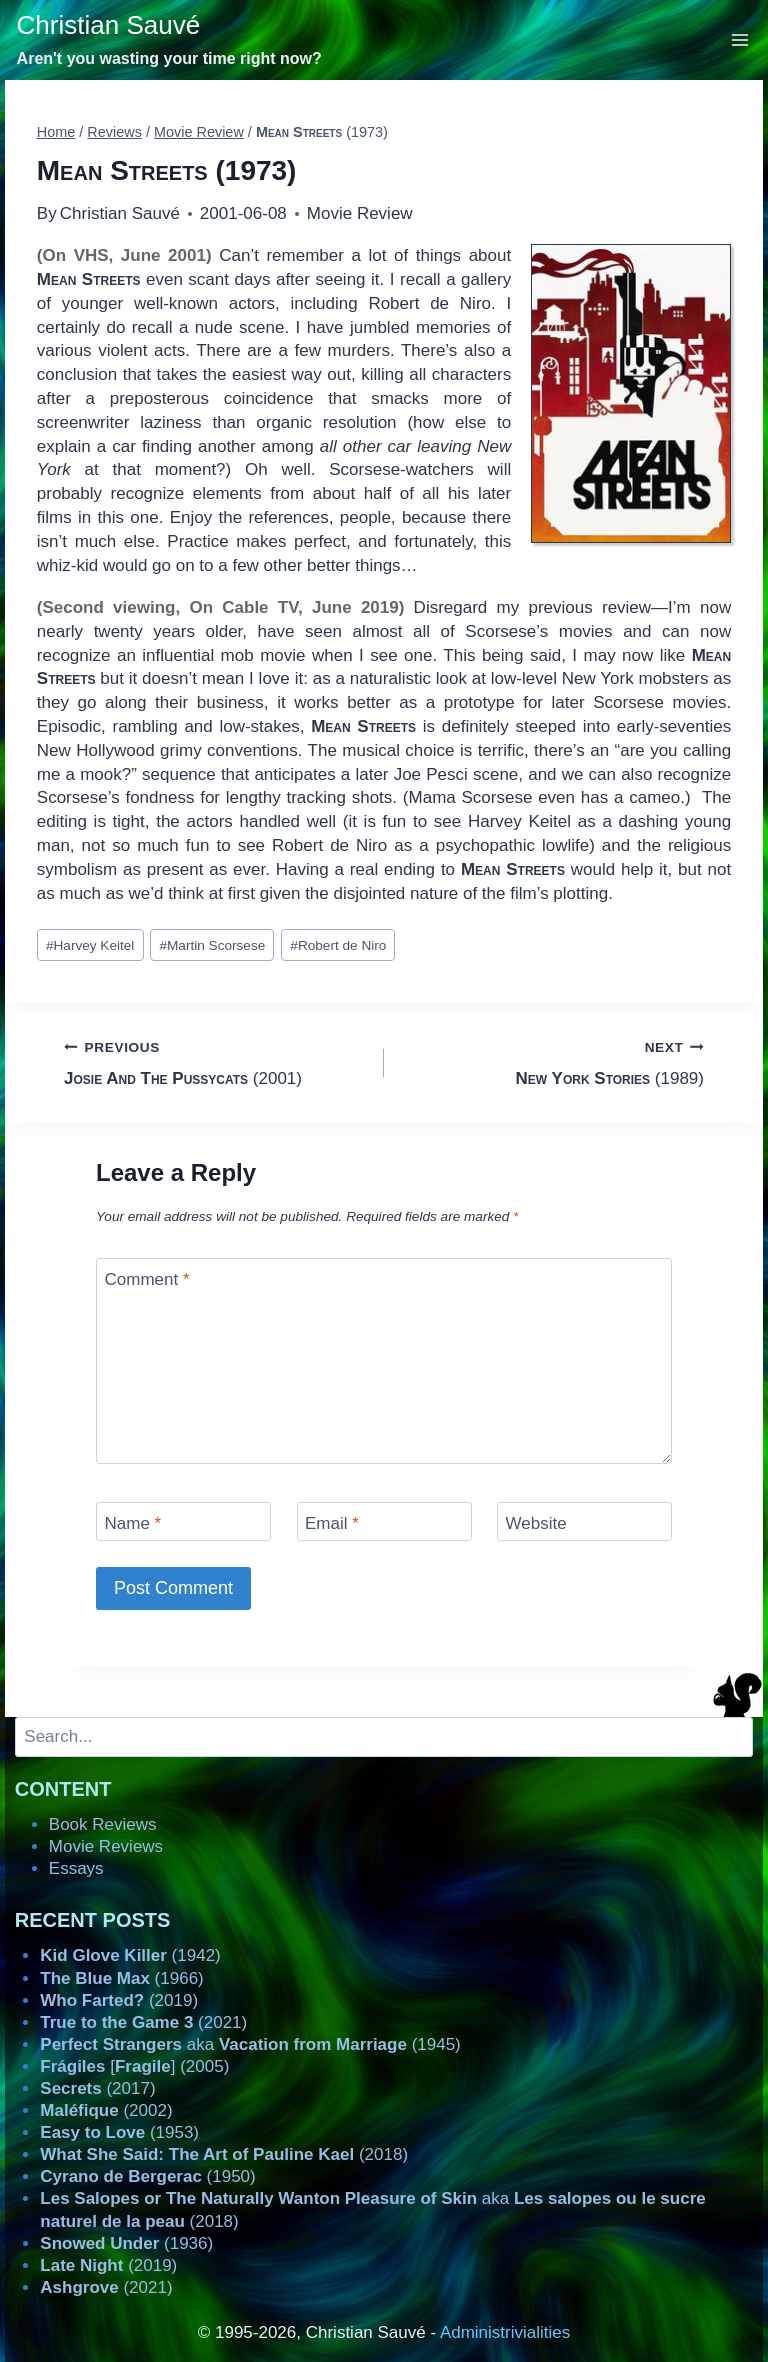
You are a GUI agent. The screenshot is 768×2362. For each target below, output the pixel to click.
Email (332, 1523)
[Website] (584, 1521)
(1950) (147, 2176)
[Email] (384, 1521)
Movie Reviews (106, 1846)
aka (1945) (250, 2044)
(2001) (215, 1061)
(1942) (130, 1955)
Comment (147, 1279)
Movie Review (360, 213)
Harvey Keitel (90, 945)
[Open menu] (740, 39)
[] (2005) (134, 2066)
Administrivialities (505, 2332)
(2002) (106, 2110)
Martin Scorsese (212, 945)
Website (536, 1523)
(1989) (552, 1061)
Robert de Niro (338, 945)
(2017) (97, 2088)
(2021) (143, 2022)
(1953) (119, 2132)
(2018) (224, 2154)
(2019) (119, 2000)
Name (133, 1523)
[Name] (183, 1521)
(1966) (121, 1978)
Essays (76, 1868)
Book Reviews (103, 1824)
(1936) (126, 2243)
